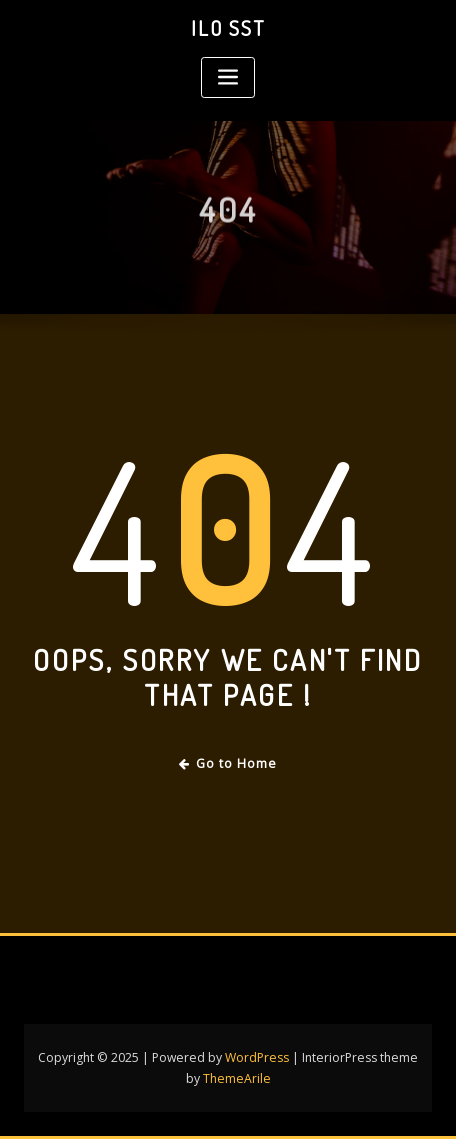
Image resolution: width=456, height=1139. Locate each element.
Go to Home (228, 763)
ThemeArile (237, 1078)
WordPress (257, 1057)
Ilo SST (228, 28)
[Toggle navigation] (228, 77)
